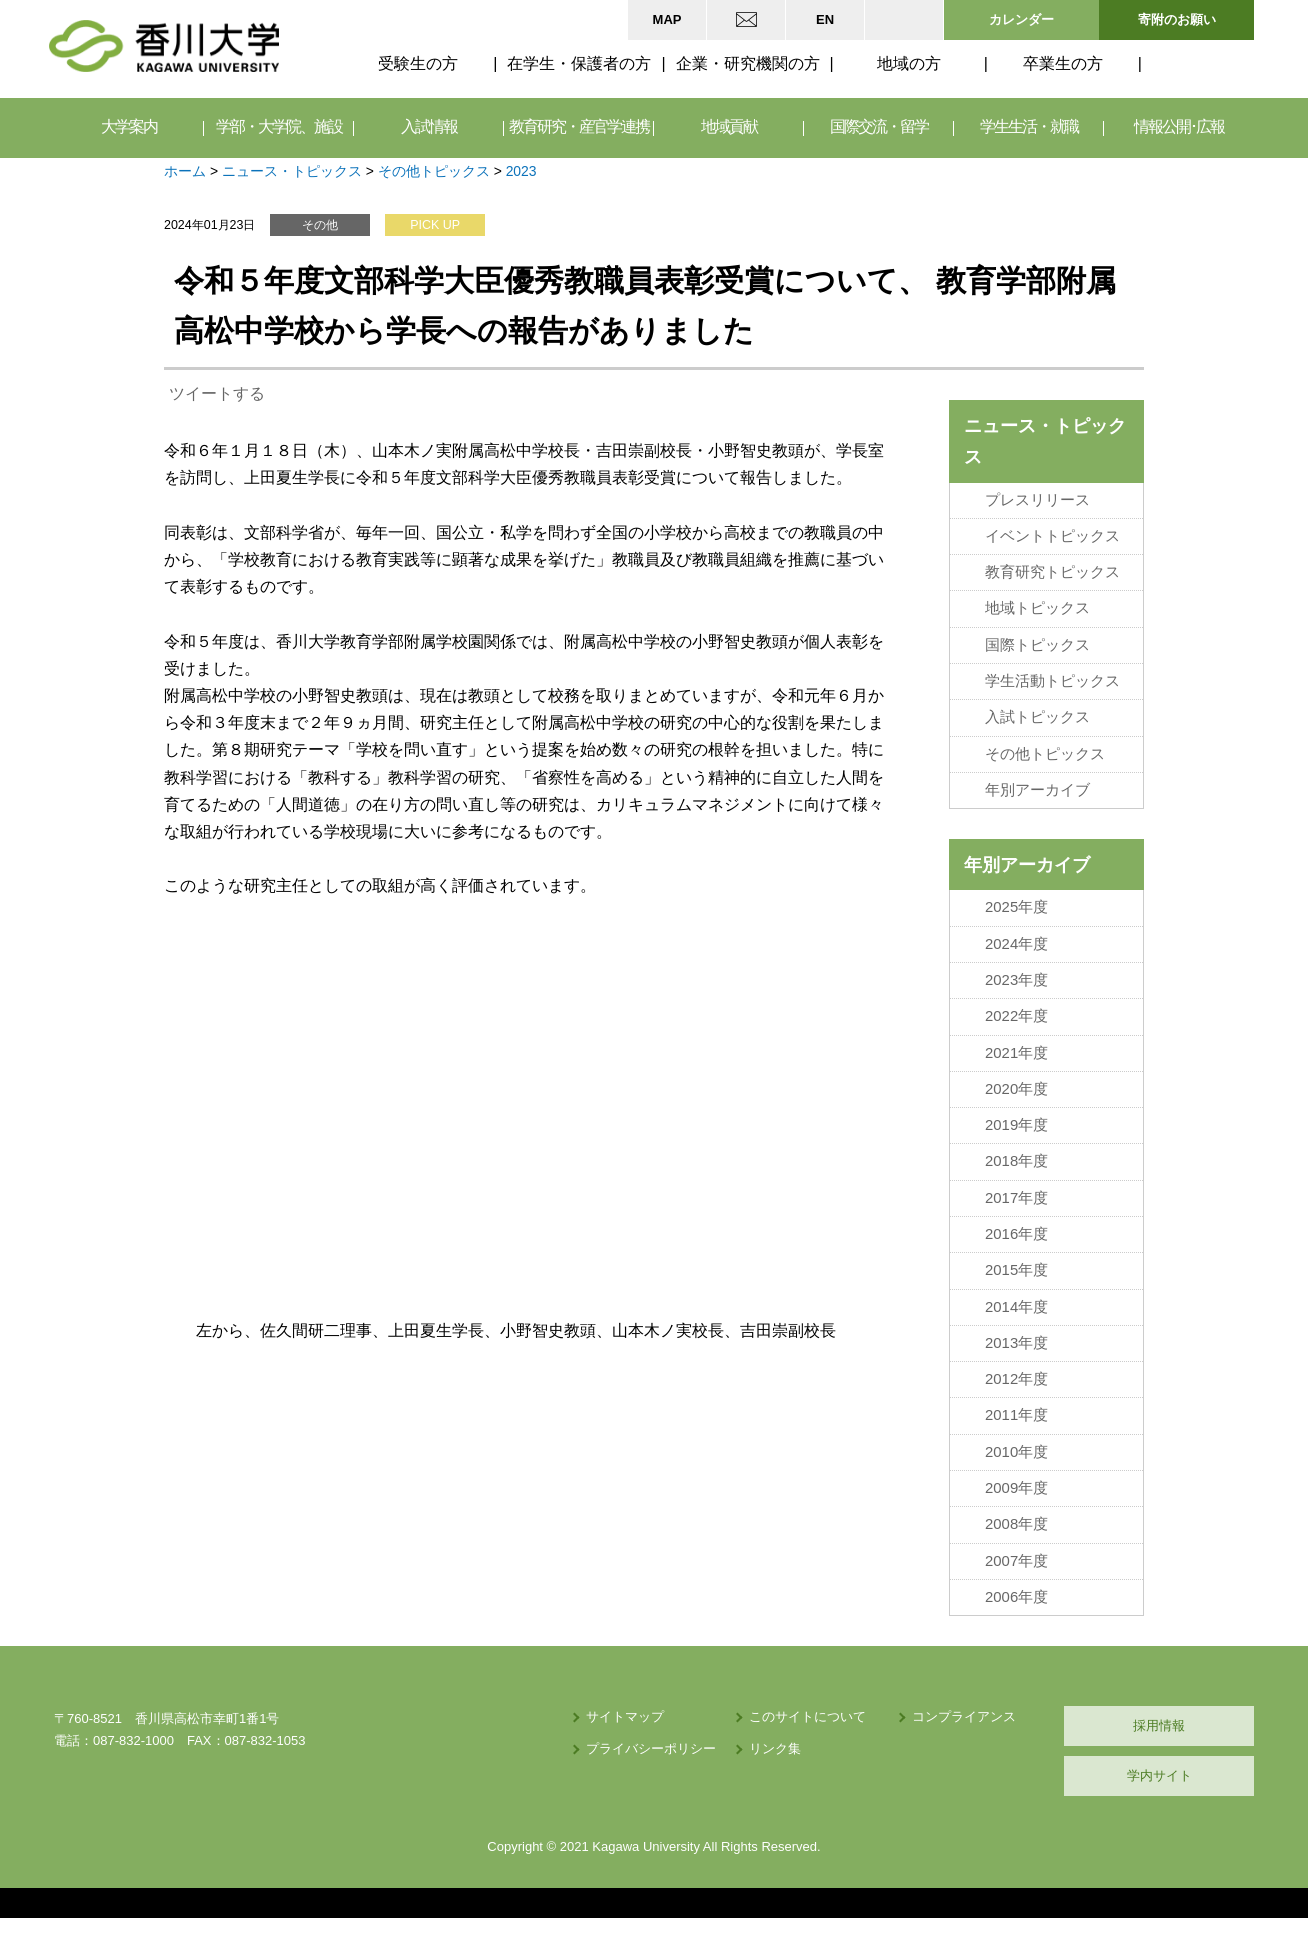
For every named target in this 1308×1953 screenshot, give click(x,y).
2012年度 (1016, 1379)
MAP (667, 19)
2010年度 (1016, 1452)
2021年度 (1016, 1053)
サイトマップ (625, 1716)
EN (825, 19)
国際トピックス (1037, 645)
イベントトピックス (1052, 536)
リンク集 (775, 1748)
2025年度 (1016, 907)
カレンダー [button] (1021, 19)
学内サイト (1159, 1775)
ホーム (185, 171)
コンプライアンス (964, 1716)
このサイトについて (807, 1716)
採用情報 (1159, 1725)
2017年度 (1016, 1198)
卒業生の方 (1063, 63)
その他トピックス (434, 171)
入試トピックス (1037, 717)
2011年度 (1016, 1415)
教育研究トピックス (1052, 572)
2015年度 (1016, 1270)
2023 (521, 171)
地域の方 (909, 63)
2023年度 (1016, 980)
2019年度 (1016, 1125)
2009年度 (1016, 1488)
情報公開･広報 (1179, 127)
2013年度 (1016, 1343)
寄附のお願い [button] (1177, 19)
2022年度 (1016, 1016)
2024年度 (1016, 944)
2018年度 (1016, 1161)
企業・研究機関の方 (748, 63)
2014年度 (1016, 1307)
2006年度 (1016, 1597)
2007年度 (1016, 1561)
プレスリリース (1037, 500)
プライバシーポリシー (651, 1748)
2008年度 (1016, 1524)
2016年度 (1016, 1234)
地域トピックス (1037, 608)
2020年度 (1016, 1089)
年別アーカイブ (1037, 790)
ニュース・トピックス (292, 171)
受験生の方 (418, 63)
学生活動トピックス (1052, 681)
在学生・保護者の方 (579, 63)
